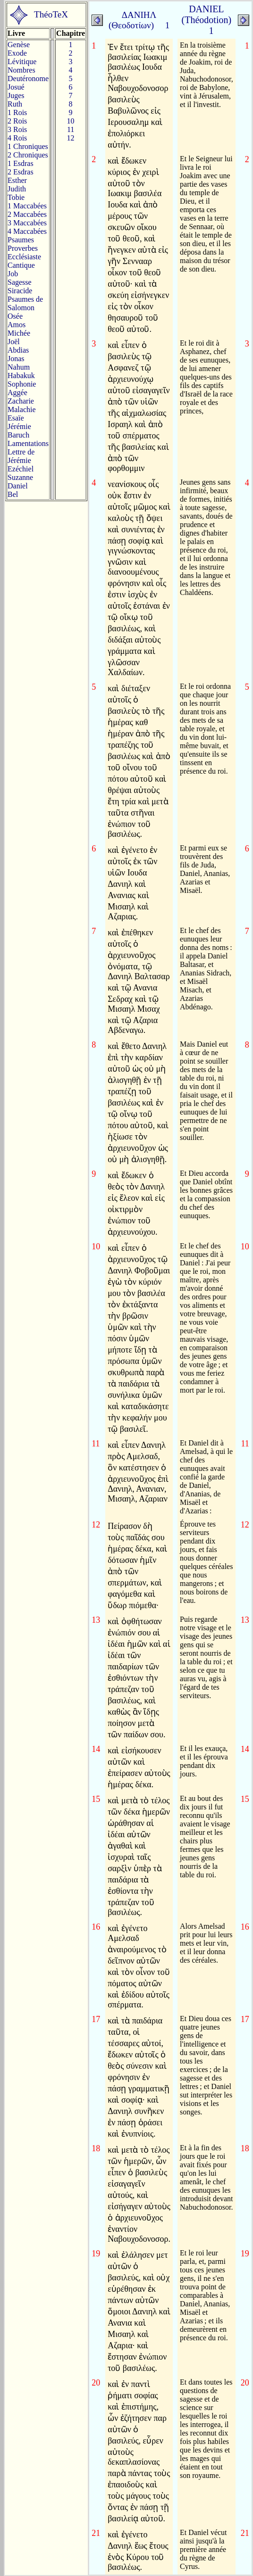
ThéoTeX (51, 14)
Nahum (19, 367)
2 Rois (17, 121)
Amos (16, 325)
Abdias (18, 350)
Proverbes (23, 248)
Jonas (16, 359)
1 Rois (17, 112)
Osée (15, 316)
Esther (17, 180)
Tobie (16, 197)
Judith (17, 189)
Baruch (18, 435)
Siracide (20, 291)
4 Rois (17, 138)
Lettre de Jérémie (21, 456)
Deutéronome (28, 78)
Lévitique (22, 62)
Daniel (18, 486)
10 (71, 121)
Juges (16, 95)
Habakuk (21, 376)
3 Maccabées (27, 223)
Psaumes (21, 240)
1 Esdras (21, 163)
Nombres (21, 70)
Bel (13, 494)
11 (70, 129)
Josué (16, 87)
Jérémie (19, 426)
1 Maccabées (27, 206)
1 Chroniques (28, 146)
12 (71, 138)
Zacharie (21, 401)
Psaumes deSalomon (25, 303)
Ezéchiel (21, 469)
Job (13, 274)
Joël (14, 342)
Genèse (19, 45)
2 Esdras (21, 172)
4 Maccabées (27, 231)
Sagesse (20, 282)
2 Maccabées (27, 214)
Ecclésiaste (24, 257)
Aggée (17, 392)
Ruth (15, 104)
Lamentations (28, 443)
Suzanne (20, 477)
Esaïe (16, 418)
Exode (17, 53)
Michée (19, 333)
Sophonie (22, 384)
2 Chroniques (28, 155)
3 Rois (17, 129)
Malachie (22, 409)
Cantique (21, 265)
